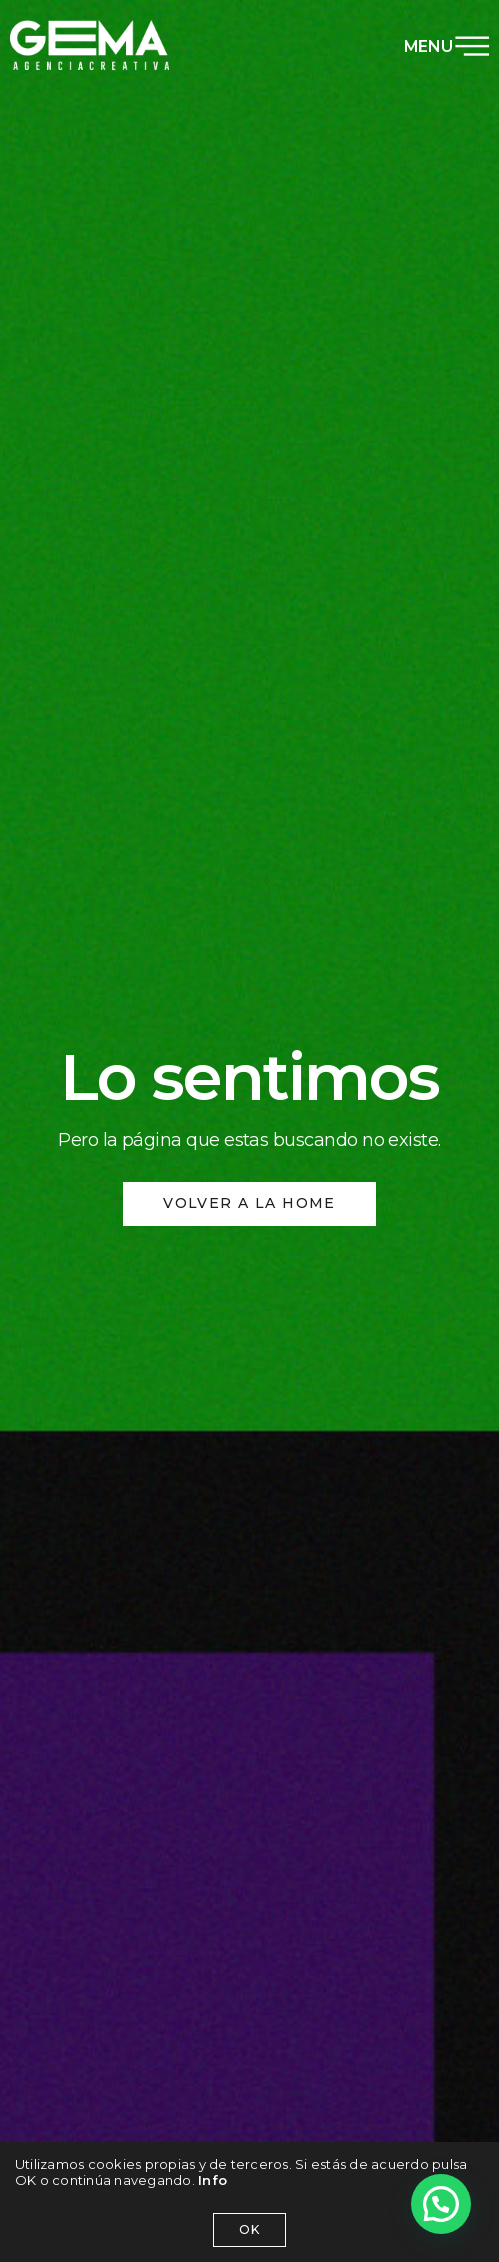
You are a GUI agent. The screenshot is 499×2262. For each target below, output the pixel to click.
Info (212, 2180)
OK (249, 2229)
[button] (441, 2204)
